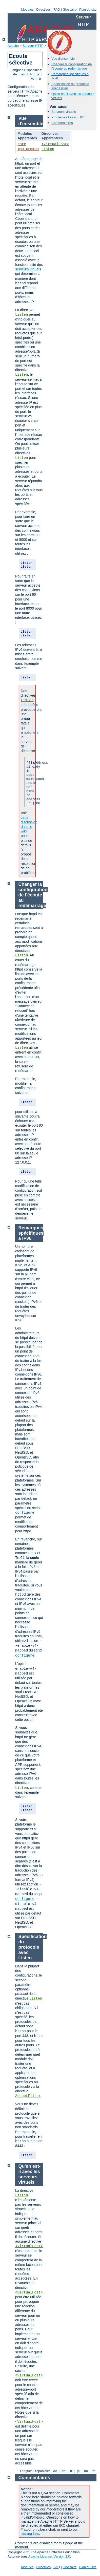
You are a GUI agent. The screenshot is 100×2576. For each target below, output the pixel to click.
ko (32, 78)
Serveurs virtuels (63, 112)
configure (24, 1513)
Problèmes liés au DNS (68, 117)
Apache (13, 46)
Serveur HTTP (33, 46)
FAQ (56, 9)
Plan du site (87, 9)
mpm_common (28, 149)
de (15, 74)
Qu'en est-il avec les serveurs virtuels (29, 2174)
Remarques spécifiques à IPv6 (31, 1233)
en (23, 74)
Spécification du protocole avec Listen (32, 1947)
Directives (43, 9)
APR (31, 1265)
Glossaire (70, 9)
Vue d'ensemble (63, 58)
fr (31, 74)
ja (38, 74)
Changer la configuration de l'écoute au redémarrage (71, 66)
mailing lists (30, 2533)
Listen (48, 149)
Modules (27, 9)
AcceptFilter (28, 2096)
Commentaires (62, 123)
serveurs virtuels (28, 269)
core (21, 144)
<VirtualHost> (55, 144)
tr (40, 78)
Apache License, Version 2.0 (49, 2556)
